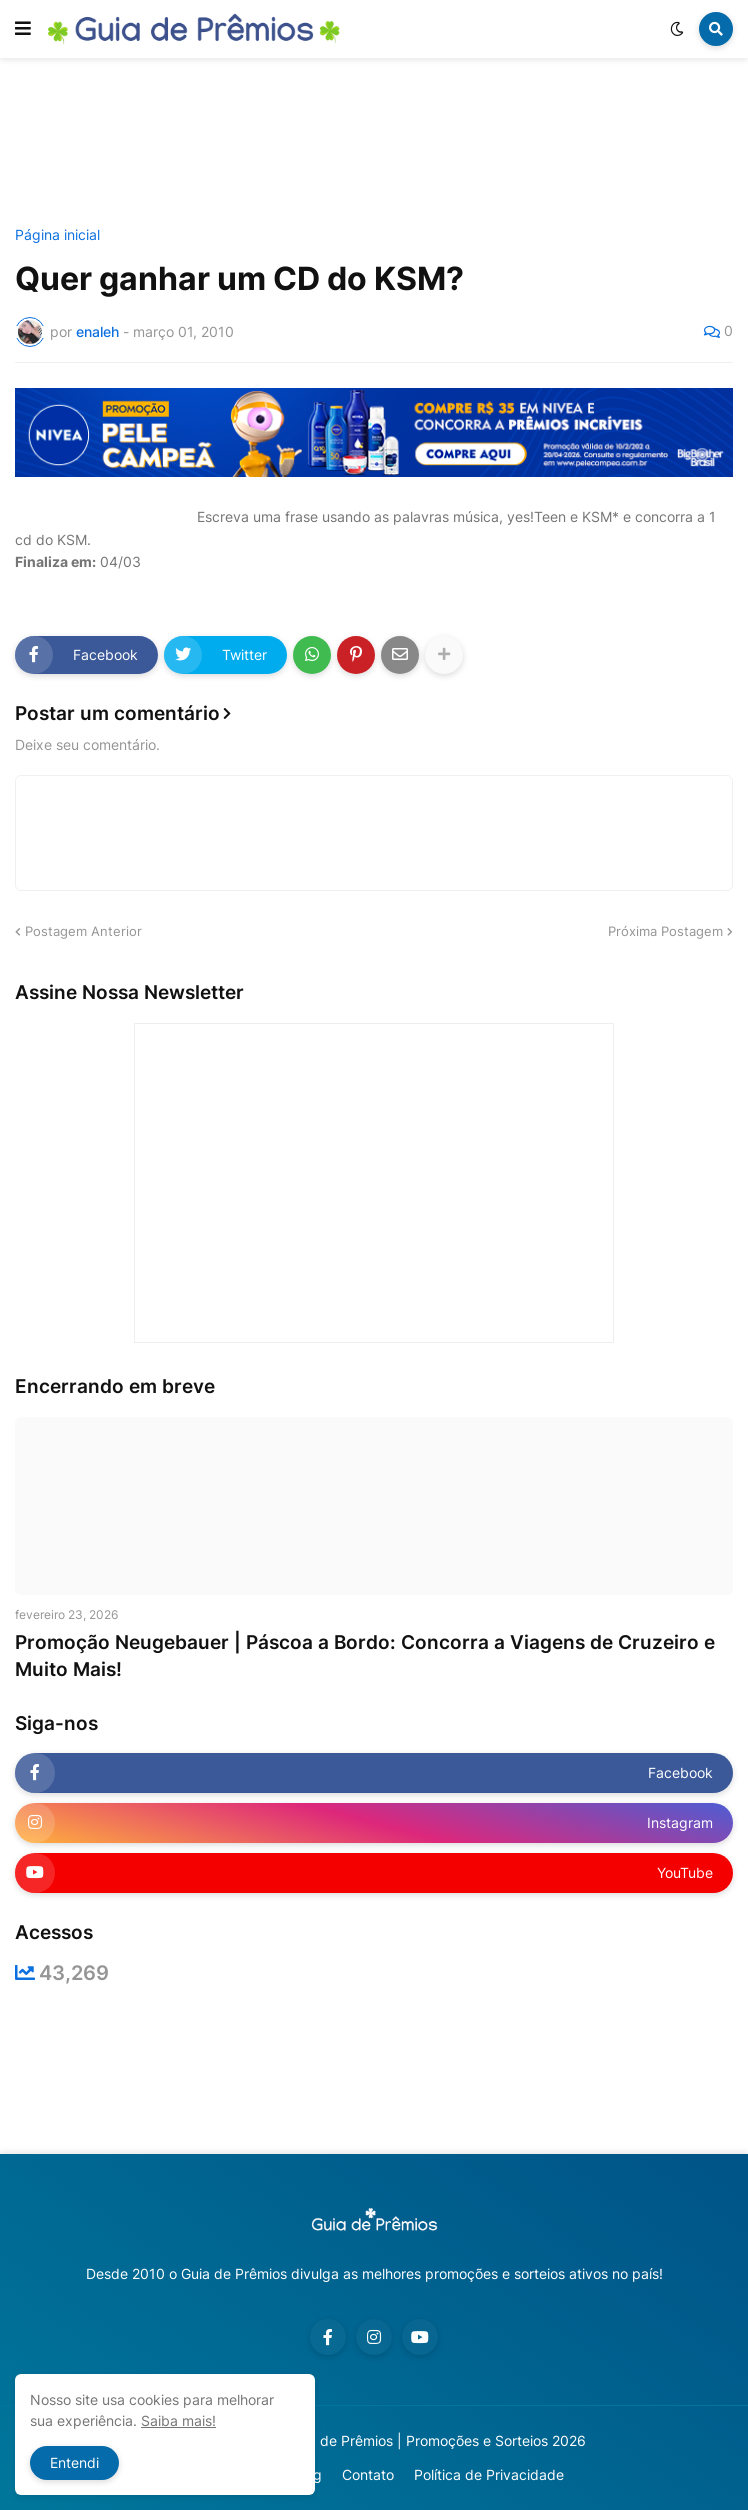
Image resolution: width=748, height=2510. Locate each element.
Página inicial (57, 235)
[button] (23, 29)
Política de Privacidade (489, 2474)
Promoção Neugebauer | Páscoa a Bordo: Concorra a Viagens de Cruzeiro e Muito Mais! (365, 1656)
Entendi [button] (74, 2462)
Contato (368, 2474)
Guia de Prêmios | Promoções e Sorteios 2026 (436, 2440)
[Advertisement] (379, 143)
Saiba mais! (178, 2420)
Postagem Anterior (83, 931)
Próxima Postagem (665, 931)
